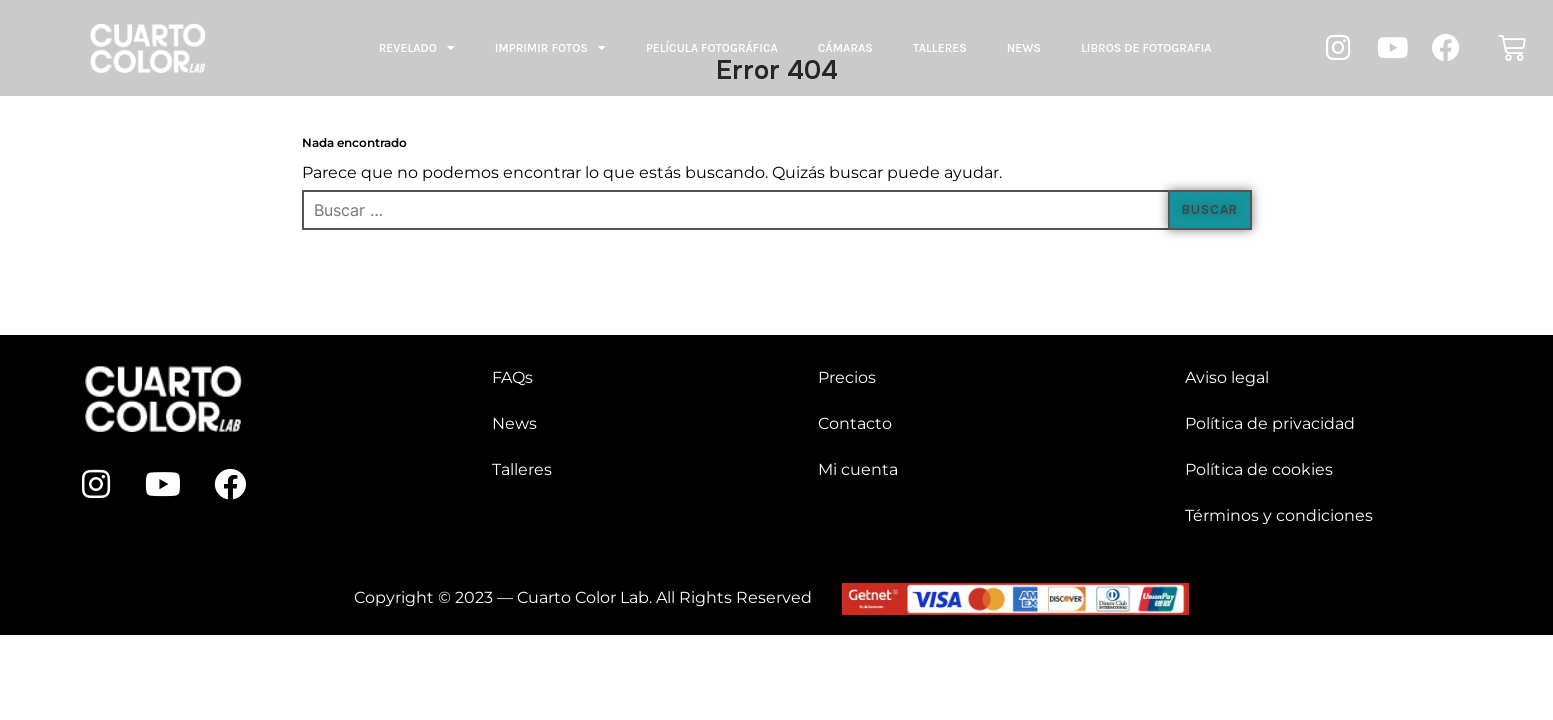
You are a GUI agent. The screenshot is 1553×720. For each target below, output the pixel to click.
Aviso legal (1227, 377)
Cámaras (845, 48)
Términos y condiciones (1279, 515)
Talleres (940, 48)
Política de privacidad (1270, 423)
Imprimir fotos (550, 48)
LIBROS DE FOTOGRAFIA (1146, 48)
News (1024, 48)
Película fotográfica (712, 48)
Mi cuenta (858, 469)
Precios (847, 377)
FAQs (512, 377)
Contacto (855, 423)
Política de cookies (1259, 469)
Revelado (417, 48)
